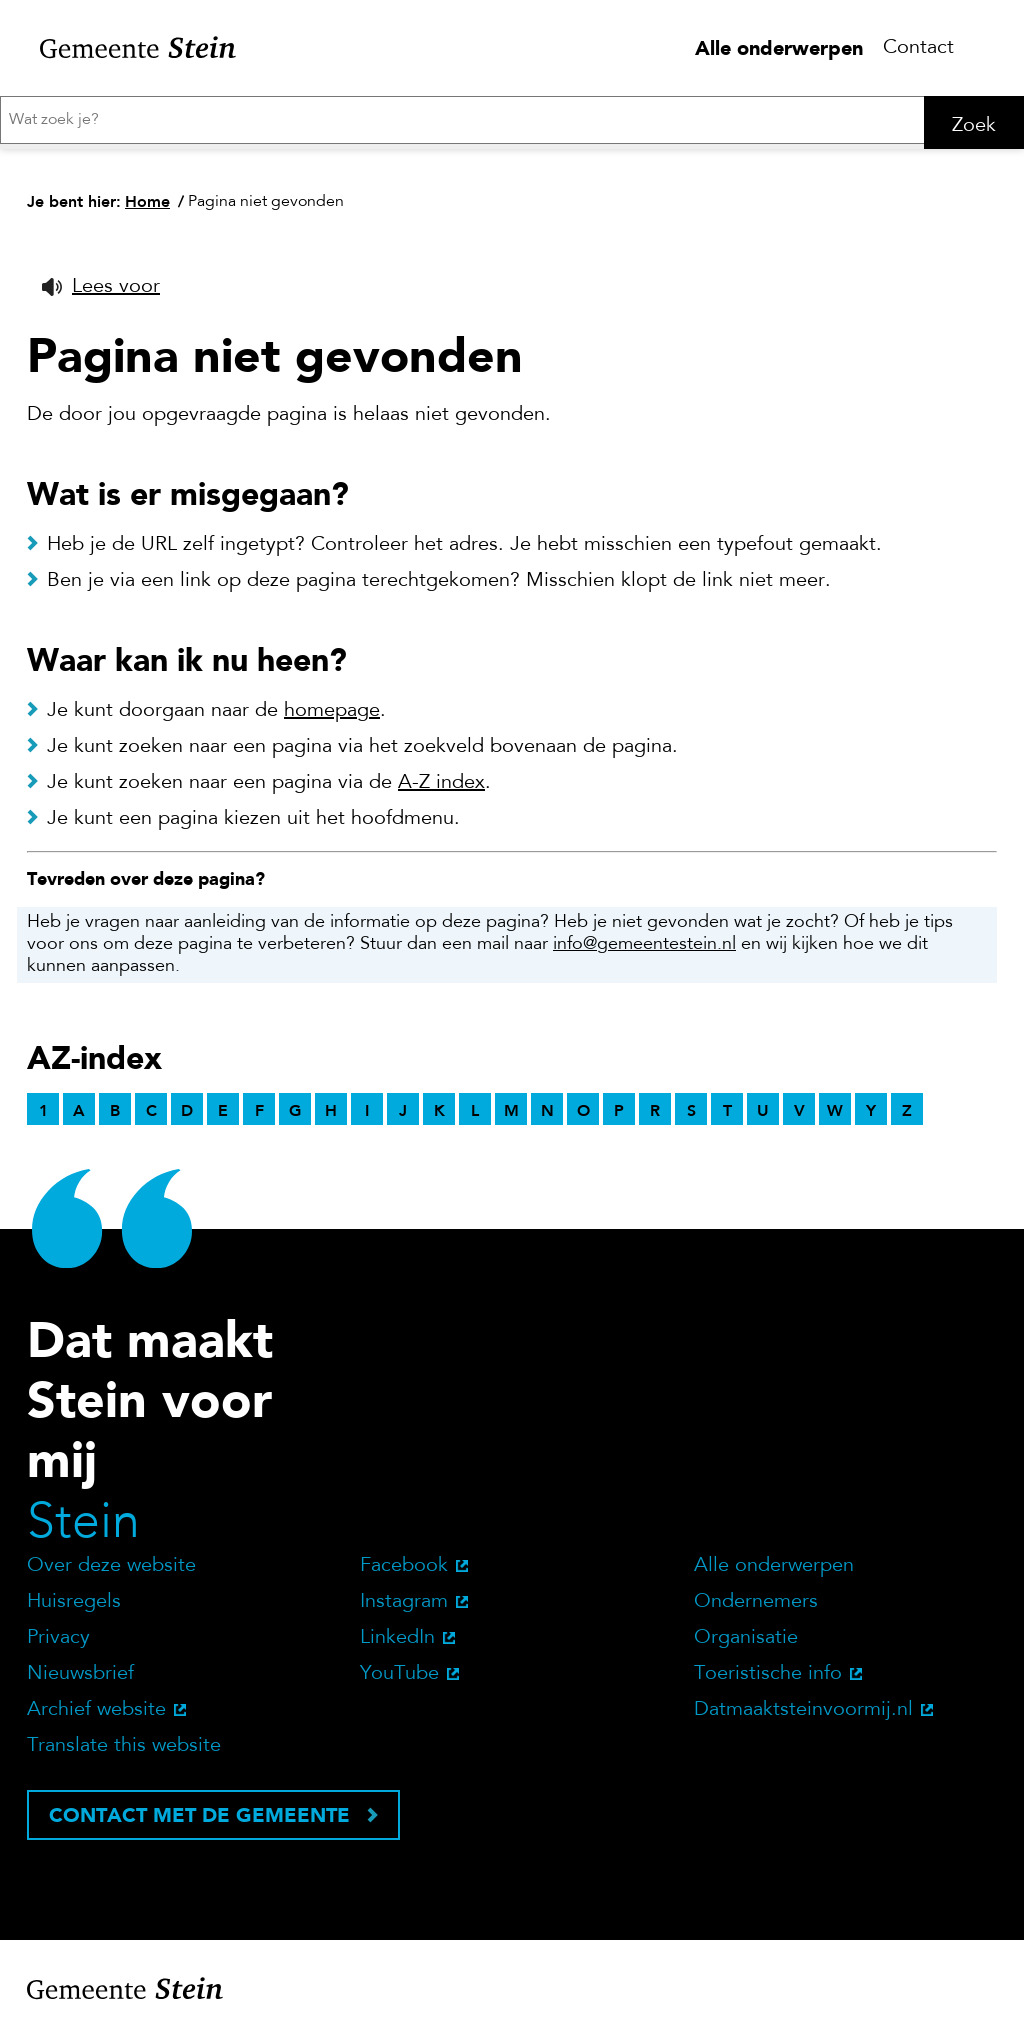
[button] (101, 294)
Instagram (404, 1609)
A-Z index (441, 790)
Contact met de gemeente (199, 1822)
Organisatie (746, 1645)
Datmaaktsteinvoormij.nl (803, 1717)
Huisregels (74, 1609)
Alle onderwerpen (779, 48)
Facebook (404, 1573)
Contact (918, 48)
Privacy (58, 1645)
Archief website (96, 1717)
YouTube (399, 1681)
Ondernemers (756, 1609)
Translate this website (124, 1753)
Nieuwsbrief (80, 1681)
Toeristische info (768, 1681)
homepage (332, 718)
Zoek (974, 126)
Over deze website (111, 1573)
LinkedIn (397, 1645)
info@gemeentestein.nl (644, 952)
